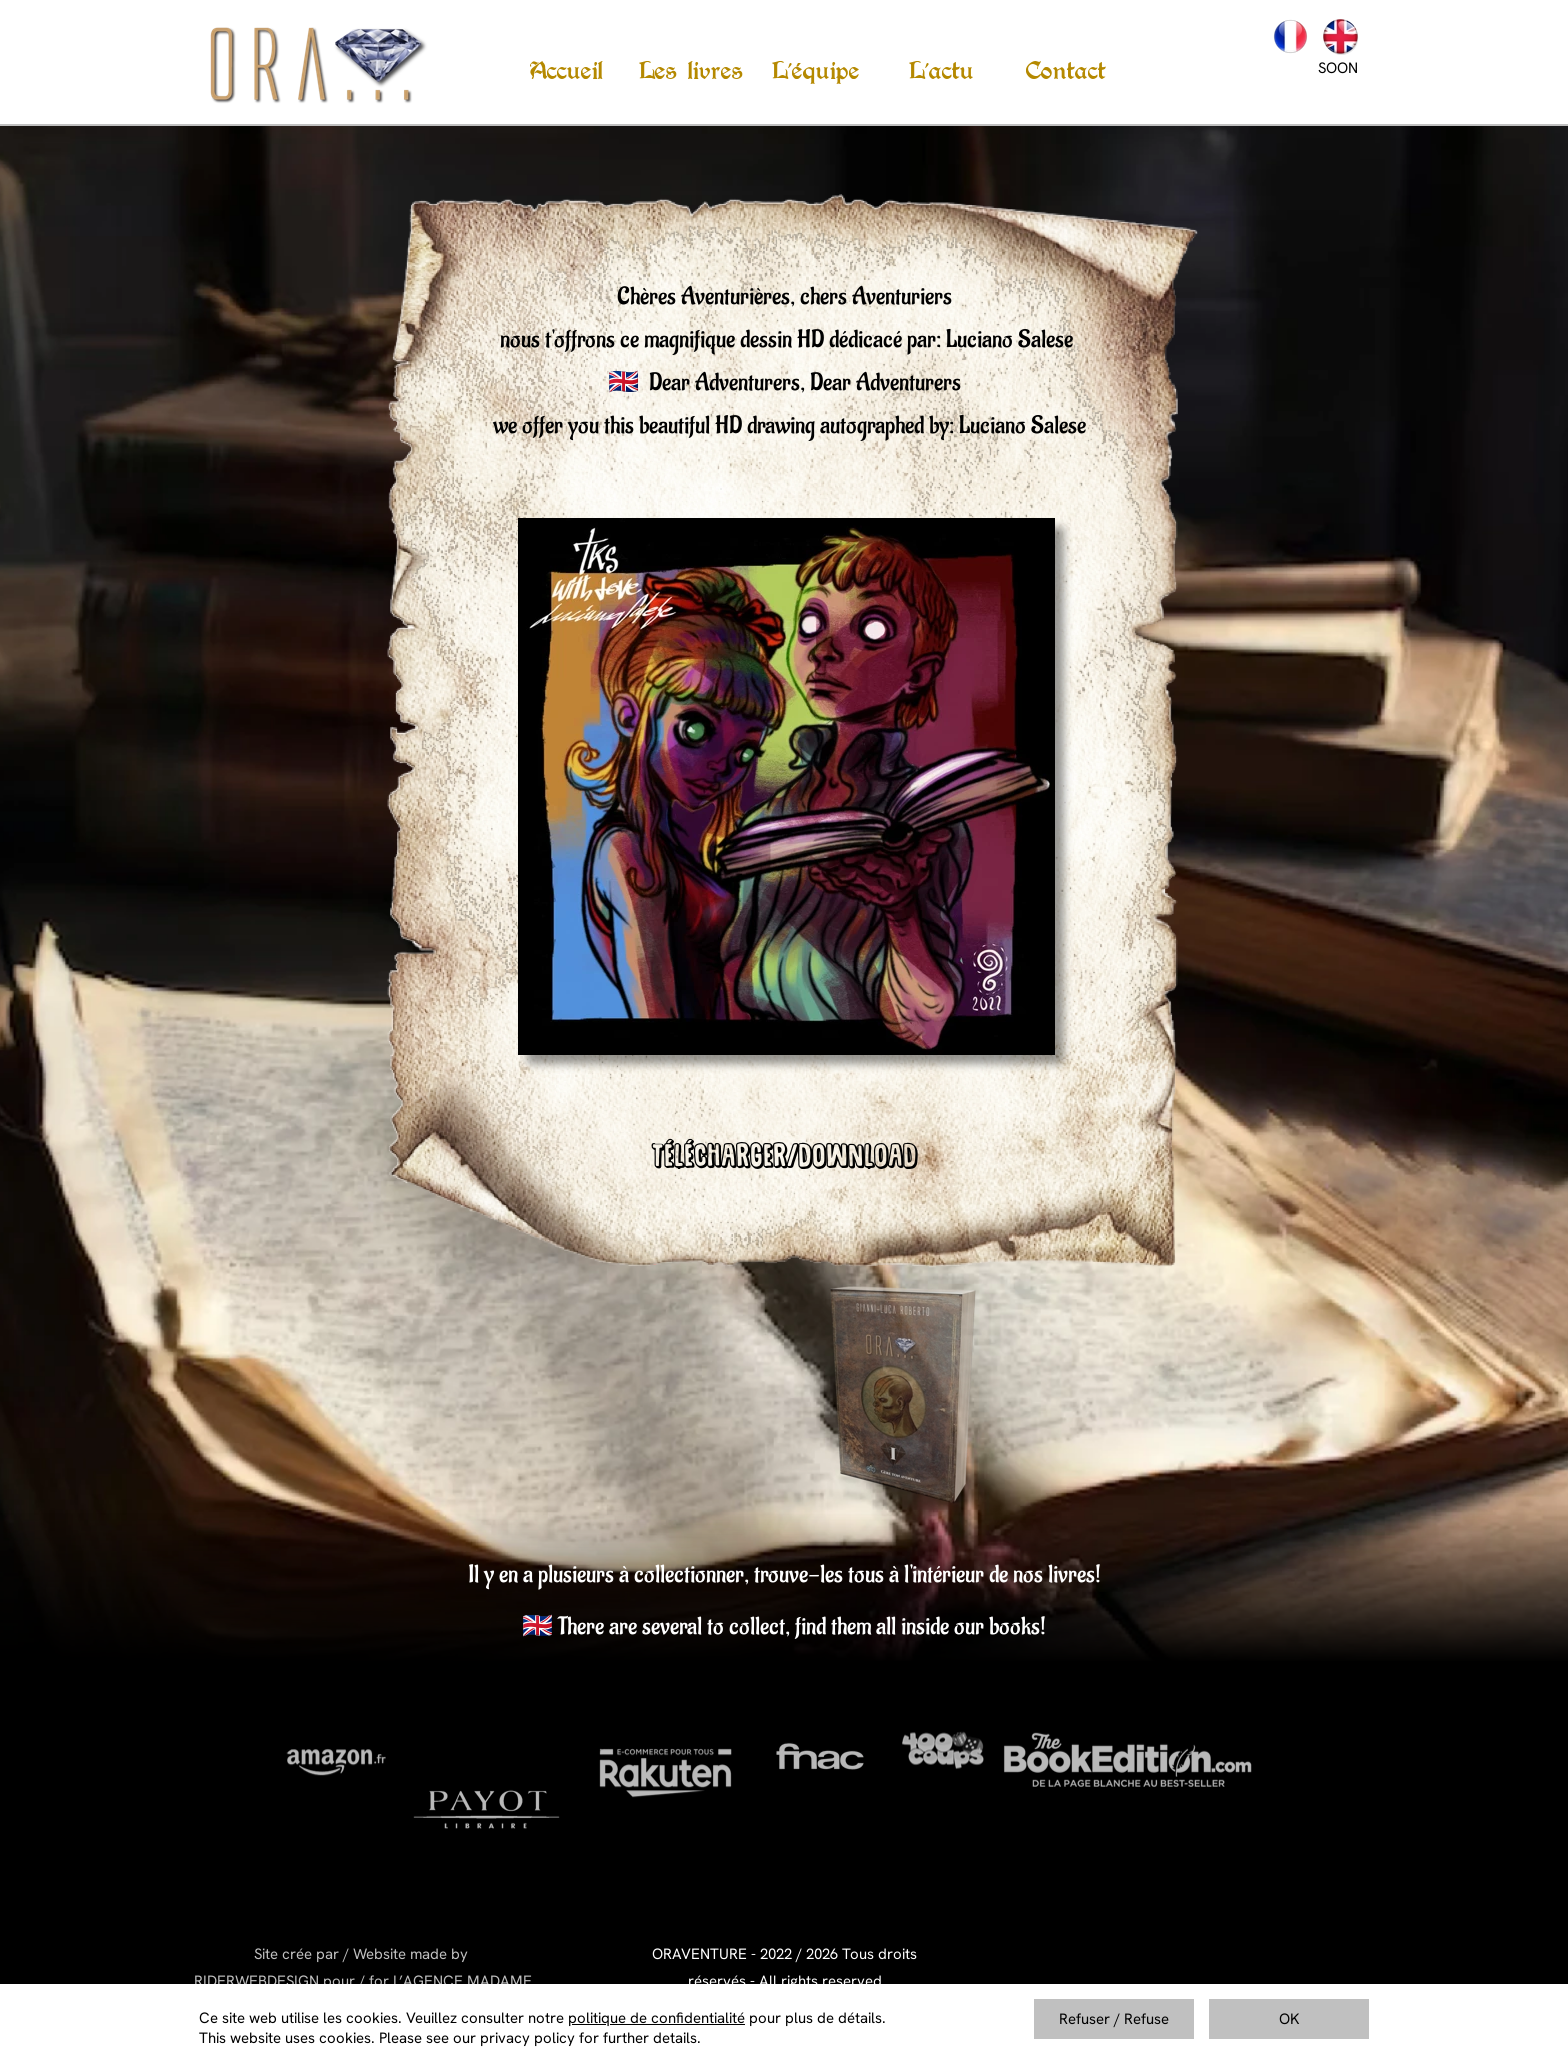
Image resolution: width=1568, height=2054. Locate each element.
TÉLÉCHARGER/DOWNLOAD (784, 1160)
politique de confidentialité (656, 2018)
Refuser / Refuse (1114, 2019)
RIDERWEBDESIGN (256, 1981)
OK (1289, 2019)
